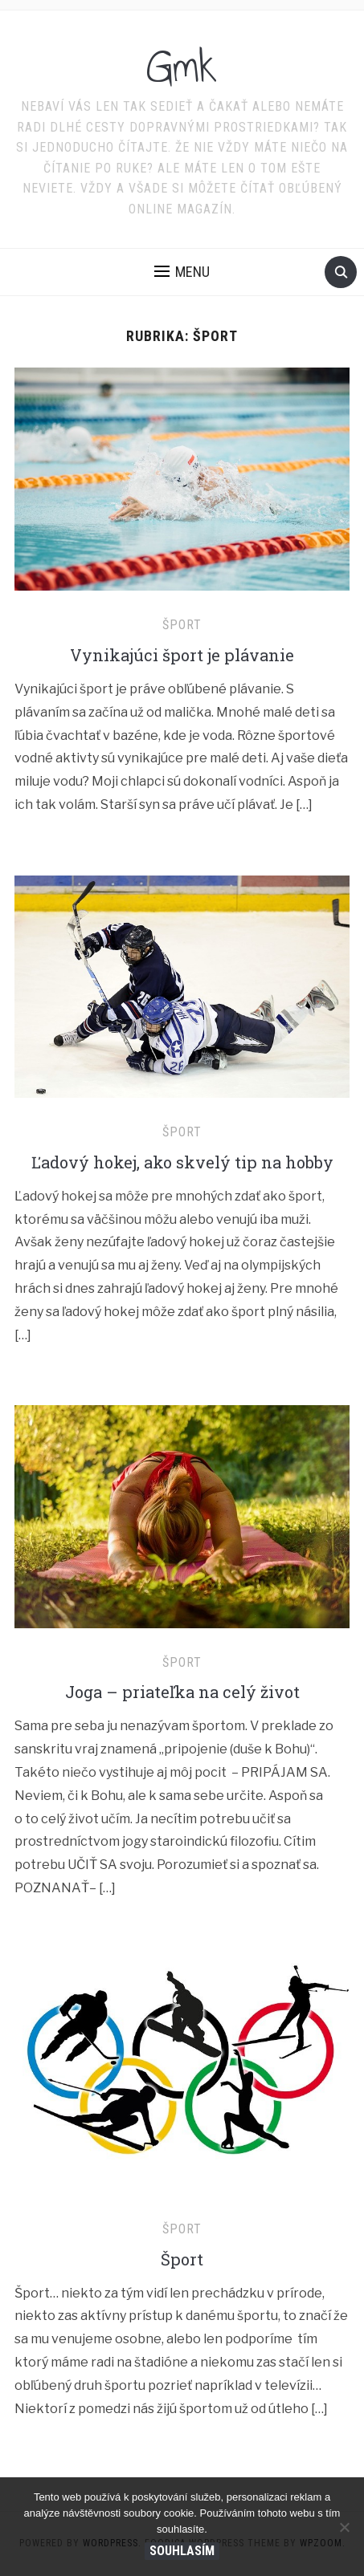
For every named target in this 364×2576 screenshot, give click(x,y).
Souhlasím (182, 2550)
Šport (182, 624)
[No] (344, 2527)
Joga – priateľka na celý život (182, 1691)
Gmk (182, 67)
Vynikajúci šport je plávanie (182, 654)
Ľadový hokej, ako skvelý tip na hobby (182, 1162)
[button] (182, 272)
